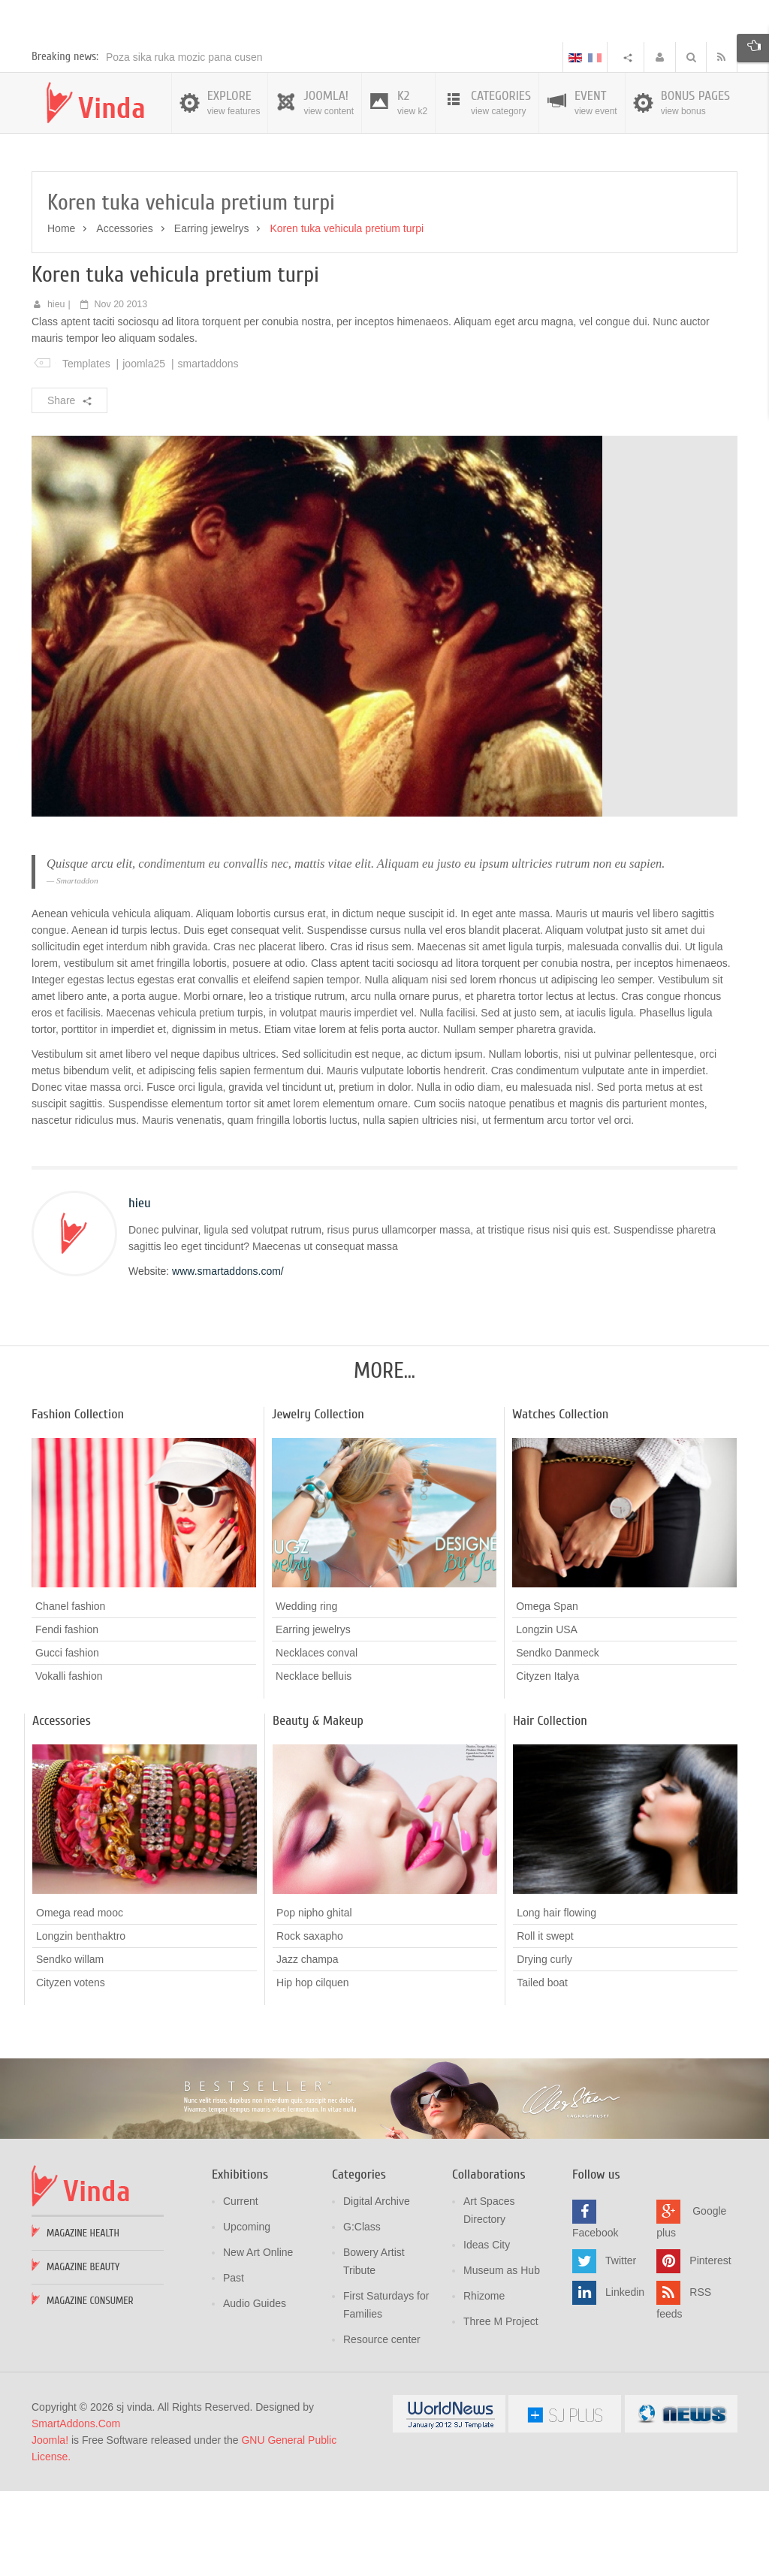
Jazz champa (307, 2046)
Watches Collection (560, 1500)
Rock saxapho (309, 2022)
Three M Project (500, 2408)
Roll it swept (545, 2022)
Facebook (595, 2319)
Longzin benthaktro (80, 2022)
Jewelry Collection (318, 1500)
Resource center (382, 2426)
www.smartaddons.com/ (228, 1357)
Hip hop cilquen (312, 2069)
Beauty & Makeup (318, 1807)
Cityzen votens (70, 2069)
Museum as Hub (501, 2357)
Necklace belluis (313, 1762)
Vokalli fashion (69, 1762)
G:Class (362, 2313)
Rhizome (484, 2382)
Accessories (124, 315)
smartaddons (208, 450)
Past (233, 2364)
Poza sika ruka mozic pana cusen (184, 143)
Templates (86, 450)
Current (240, 2288)
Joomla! (50, 2526)
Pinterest (710, 2347)
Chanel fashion (70, 1693)
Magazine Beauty (83, 2353)
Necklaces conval (316, 1739)
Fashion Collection (78, 1500)
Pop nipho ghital (313, 1999)
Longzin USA (547, 1716)
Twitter (620, 2347)
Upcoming (246, 2313)
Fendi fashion (66, 1716)
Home (61, 315)
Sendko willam (70, 2046)
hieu (56, 390)
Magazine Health (83, 2319)
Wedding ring (306, 1693)
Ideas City (486, 2331)
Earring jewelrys (211, 315)
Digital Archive (376, 2288)
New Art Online (258, 2339)
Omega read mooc (79, 1999)
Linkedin (624, 2378)
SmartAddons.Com (76, 2510)
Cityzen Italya (547, 1762)
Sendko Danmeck (557, 1739)
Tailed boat (542, 2069)
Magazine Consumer (90, 2387)
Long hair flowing (556, 1999)
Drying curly (544, 2046)
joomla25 (143, 450)
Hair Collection (550, 1807)
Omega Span (547, 1693)
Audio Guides (254, 2390)
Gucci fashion (67, 1739)
